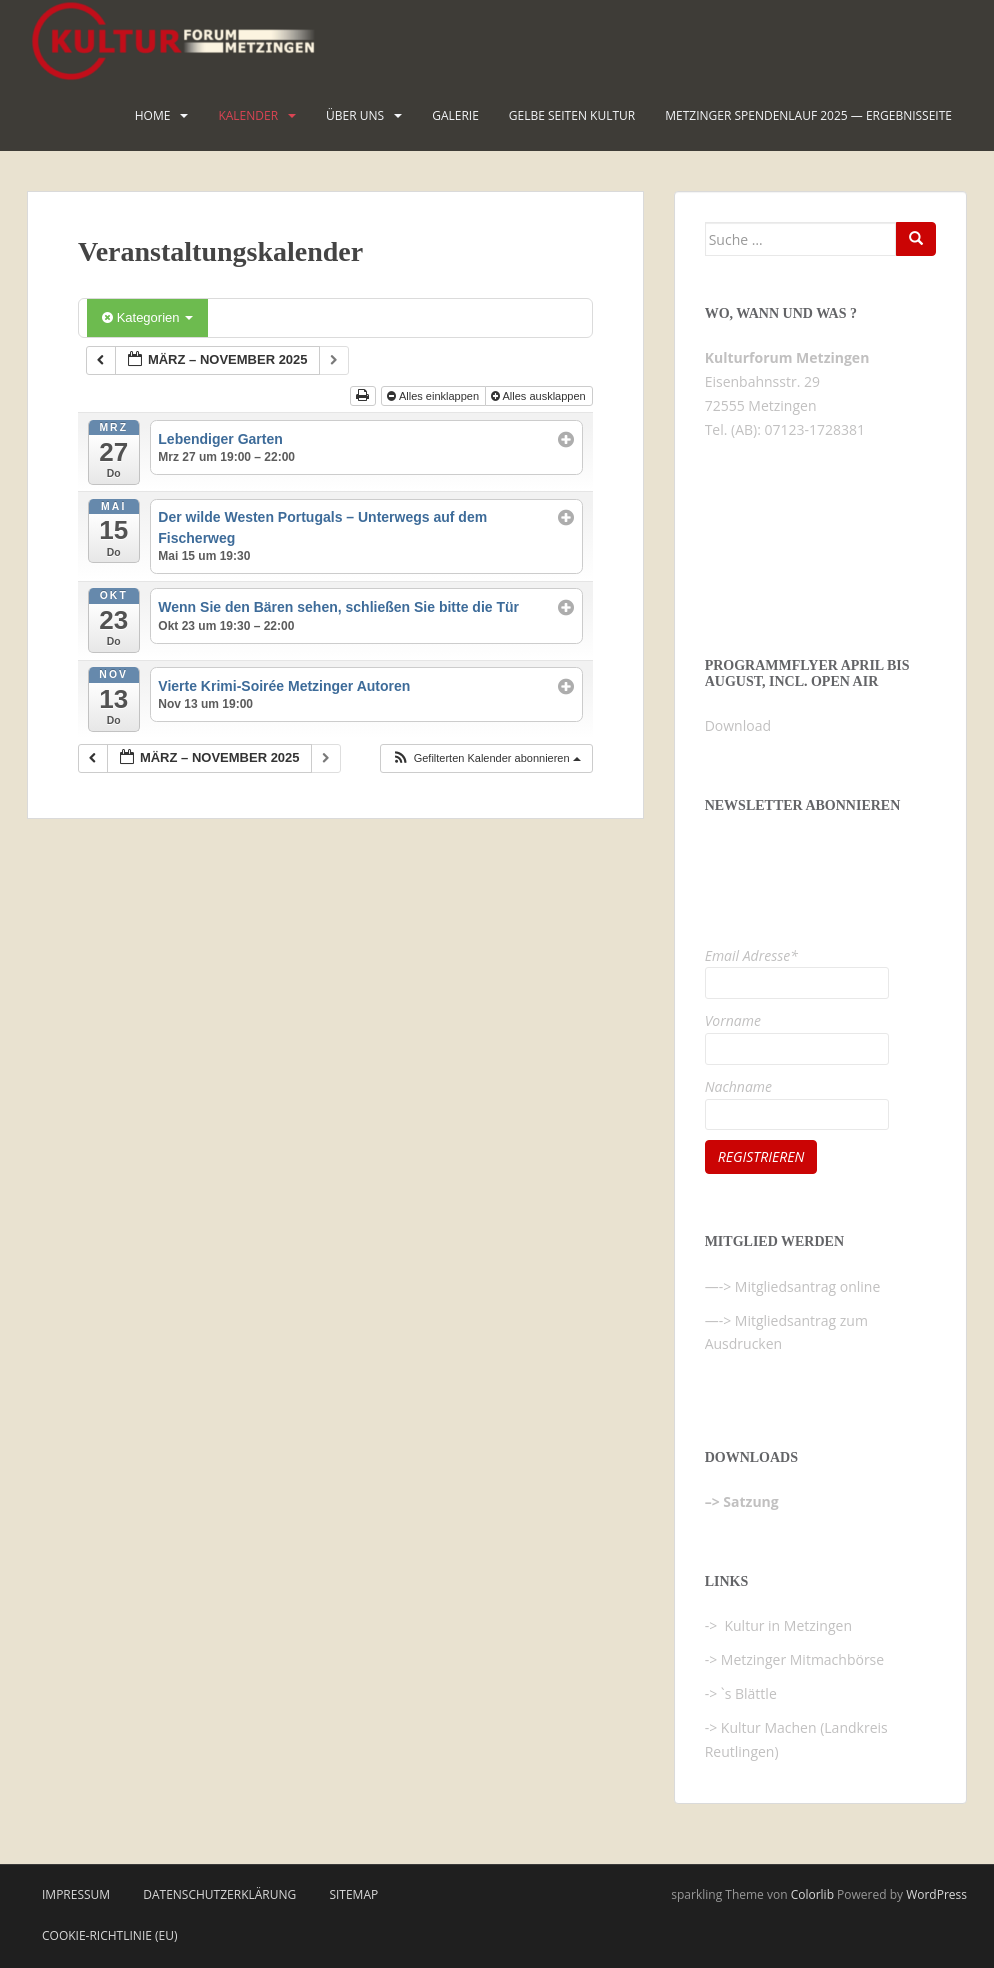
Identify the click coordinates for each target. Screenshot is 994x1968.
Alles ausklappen (540, 396)
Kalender (248, 115)
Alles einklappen (434, 396)
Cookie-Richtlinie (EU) (110, 1935)
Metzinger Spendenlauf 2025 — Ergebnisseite (808, 115)
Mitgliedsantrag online (808, 1286)
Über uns (355, 115)
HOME (153, 115)
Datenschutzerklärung (219, 1894)
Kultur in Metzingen (786, 1625)
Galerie (455, 115)
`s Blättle (749, 1693)
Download (738, 725)
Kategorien (147, 317)
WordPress (936, 1894)
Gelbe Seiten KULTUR (572, 115)
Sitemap (353, 1894)
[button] (486, 758)
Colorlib (812, 1894)
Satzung (750, 1501)
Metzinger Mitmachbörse (802, 1659)
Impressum (76, 1894)
